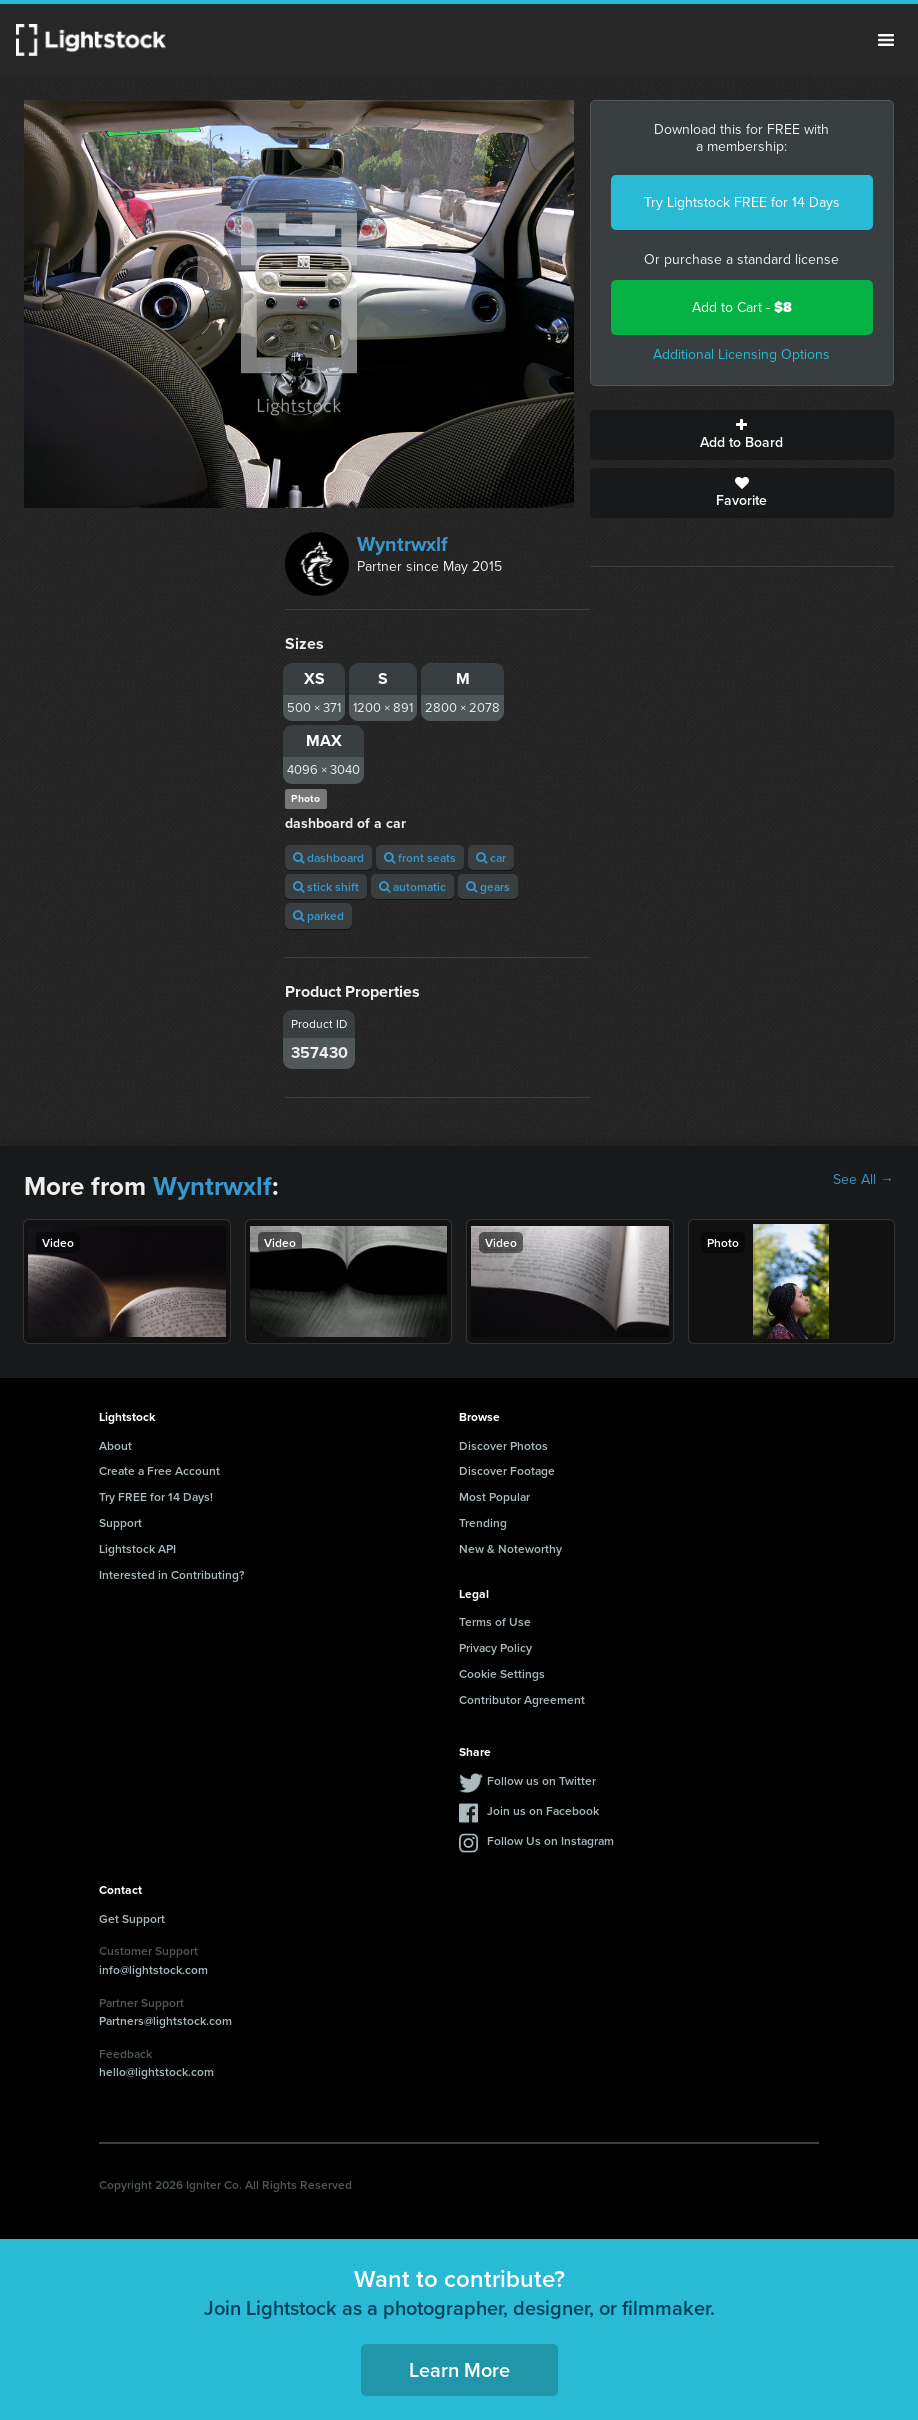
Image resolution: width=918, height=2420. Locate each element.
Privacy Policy (495, 1647)
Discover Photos (503, 1445)
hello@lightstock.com (156, 2071)
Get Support (132, 1918)
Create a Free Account (159, 1470)
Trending (483, 1522)
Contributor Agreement (522, 1699)
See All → (863, 1180)
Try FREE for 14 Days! (156, 1496)
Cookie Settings (502, 1673)
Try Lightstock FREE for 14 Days (742, 202)
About (115, 1445)
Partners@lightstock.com (165, 2020)
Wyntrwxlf (402, 544)
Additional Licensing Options (741, 354)
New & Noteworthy (510, 1548)
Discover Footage (507, 1470)
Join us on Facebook (543, 1810)
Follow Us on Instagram (550, 1840)
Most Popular (494, 1496)
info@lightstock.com (153, 1969)
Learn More (459, 2369)
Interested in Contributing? (172, 1574)
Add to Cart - (742, 307)
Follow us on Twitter (541, 1780)
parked (318, 915)
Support (120, 1522)
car (491, 857)
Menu (886, 40)
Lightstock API (137, 1548)
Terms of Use (495, 1621)
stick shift (326, 886)
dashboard (328, 857)
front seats (420, 857)
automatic (412, 886)
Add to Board (742, 435)
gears (488, 886)
